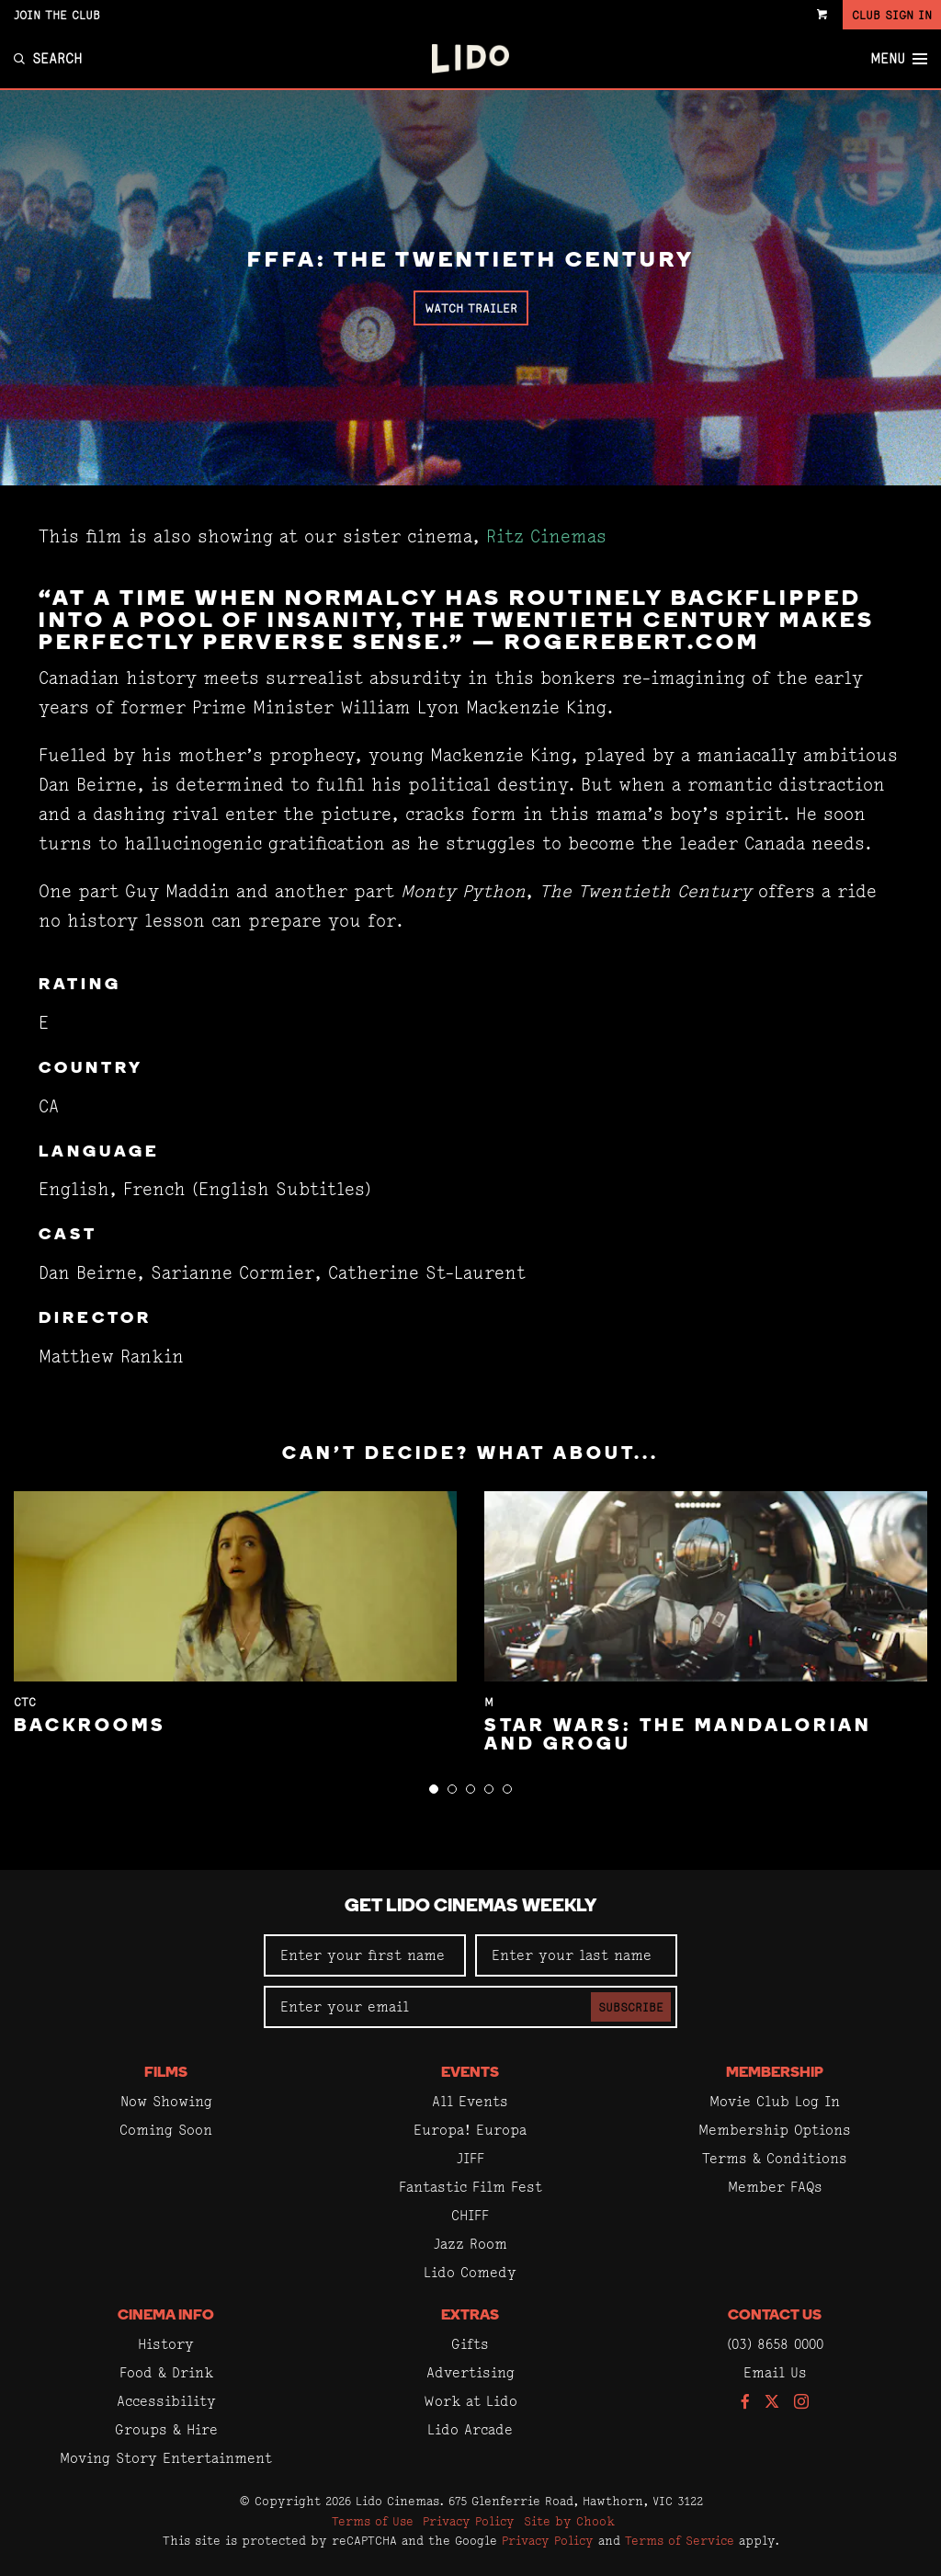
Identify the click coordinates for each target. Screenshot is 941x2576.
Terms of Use (373, 2520)
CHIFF (470, 2215)
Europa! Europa (470, 2129)
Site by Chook (569, 2520)
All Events (470, 2101)
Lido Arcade (470, 2429)
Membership (774, 2073)
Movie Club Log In (774, 2101)
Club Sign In (892, 14)
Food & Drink (166, 2372)
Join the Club (57, 14)
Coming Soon (165, 2129)
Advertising (470, 2372)
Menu (898, 58)
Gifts (470, 2344)
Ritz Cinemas (546, 536)
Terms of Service (679, 2540)
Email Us (775, 2372)
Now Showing (166, 2101)
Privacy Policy (469, 2520)
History (166, 2344)
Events (470, 2073)
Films (165, 2073)
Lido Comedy (470, 2272)
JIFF (470, 2158)
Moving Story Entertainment (166, 2458)
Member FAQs (775, 2186)
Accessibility (166, 2401)
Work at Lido (470, 2401)
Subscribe (630, 2007)
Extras (470, 2315)
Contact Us (775, 2315)
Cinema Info (166, 2315)
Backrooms (90, 1726)
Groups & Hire (166, 2429)
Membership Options (774, 2129)
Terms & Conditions (774, 2158)
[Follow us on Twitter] (772, 2402)
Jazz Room (470, 2243)
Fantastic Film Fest (470, 2186)
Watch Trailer (471, 308)
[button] (433, 1789)
